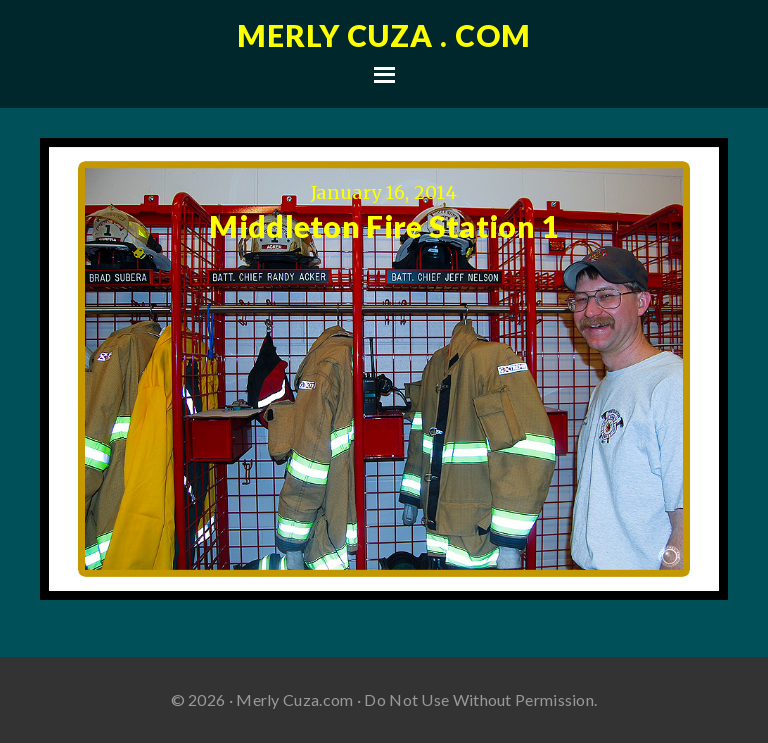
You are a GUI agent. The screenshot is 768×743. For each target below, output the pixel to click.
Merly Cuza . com (384, 35)
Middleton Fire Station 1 (383, 226)
